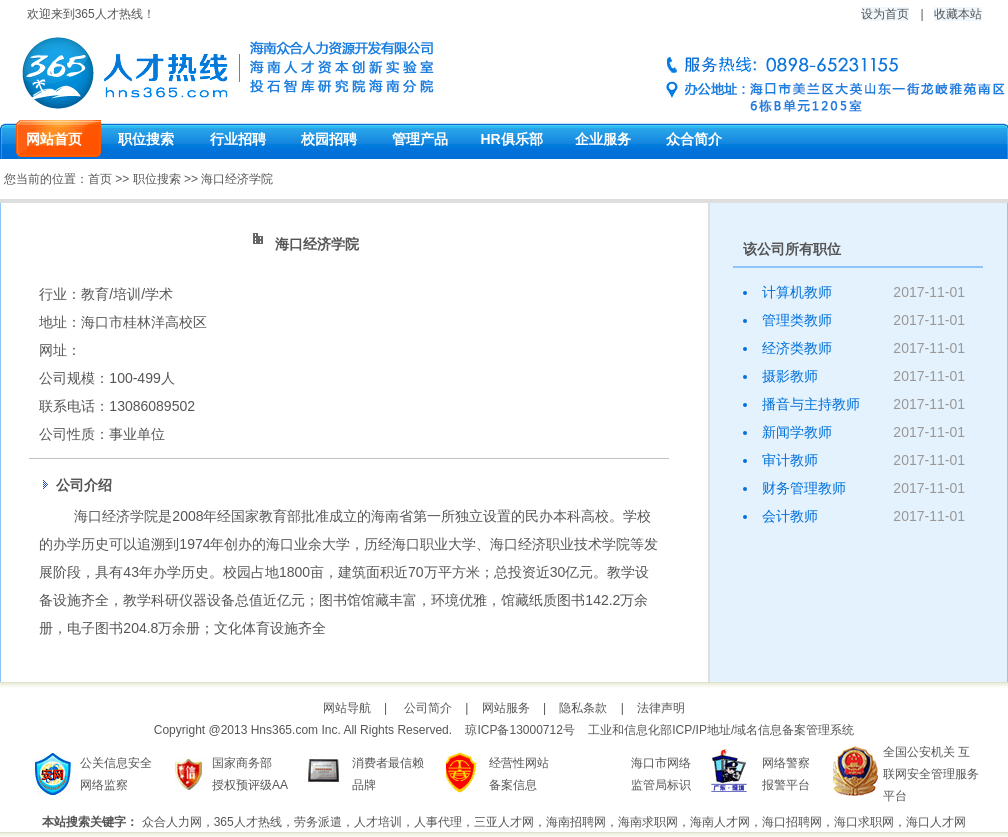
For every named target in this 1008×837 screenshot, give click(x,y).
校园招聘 (329, 139)
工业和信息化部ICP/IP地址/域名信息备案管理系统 (721, 730)
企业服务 (603, 139)
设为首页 (885, 14)
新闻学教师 (797, 432)
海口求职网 (864, 822)
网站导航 (347, 708)
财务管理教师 (804, 488)
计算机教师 (797, 292)
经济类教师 (797, 348)
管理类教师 (797, 320)
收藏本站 (958, 14)
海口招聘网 (792, 822)
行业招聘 (238, 139)
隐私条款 (583, 708)
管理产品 (420, 139)
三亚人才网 (504, 822)
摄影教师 (790, 376)
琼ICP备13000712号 (519, 730)
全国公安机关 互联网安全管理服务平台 (931, 774)
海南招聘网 (576, 822)
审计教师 (790, 460)
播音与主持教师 (811, 404)
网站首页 (54, 139)
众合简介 (694, 139)
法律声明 (661, 708)
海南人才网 (720, 822)
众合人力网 (172, 822)
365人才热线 (248, 822)
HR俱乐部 (511, 139)
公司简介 (428, 708)
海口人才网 (936, 822)
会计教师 (790, 516)
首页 (100, 179)
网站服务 (506, 708)
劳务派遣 (318, 822)
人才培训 (378, 822)
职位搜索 (146, 139)
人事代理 (438, 822)
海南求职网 (648, 822)
